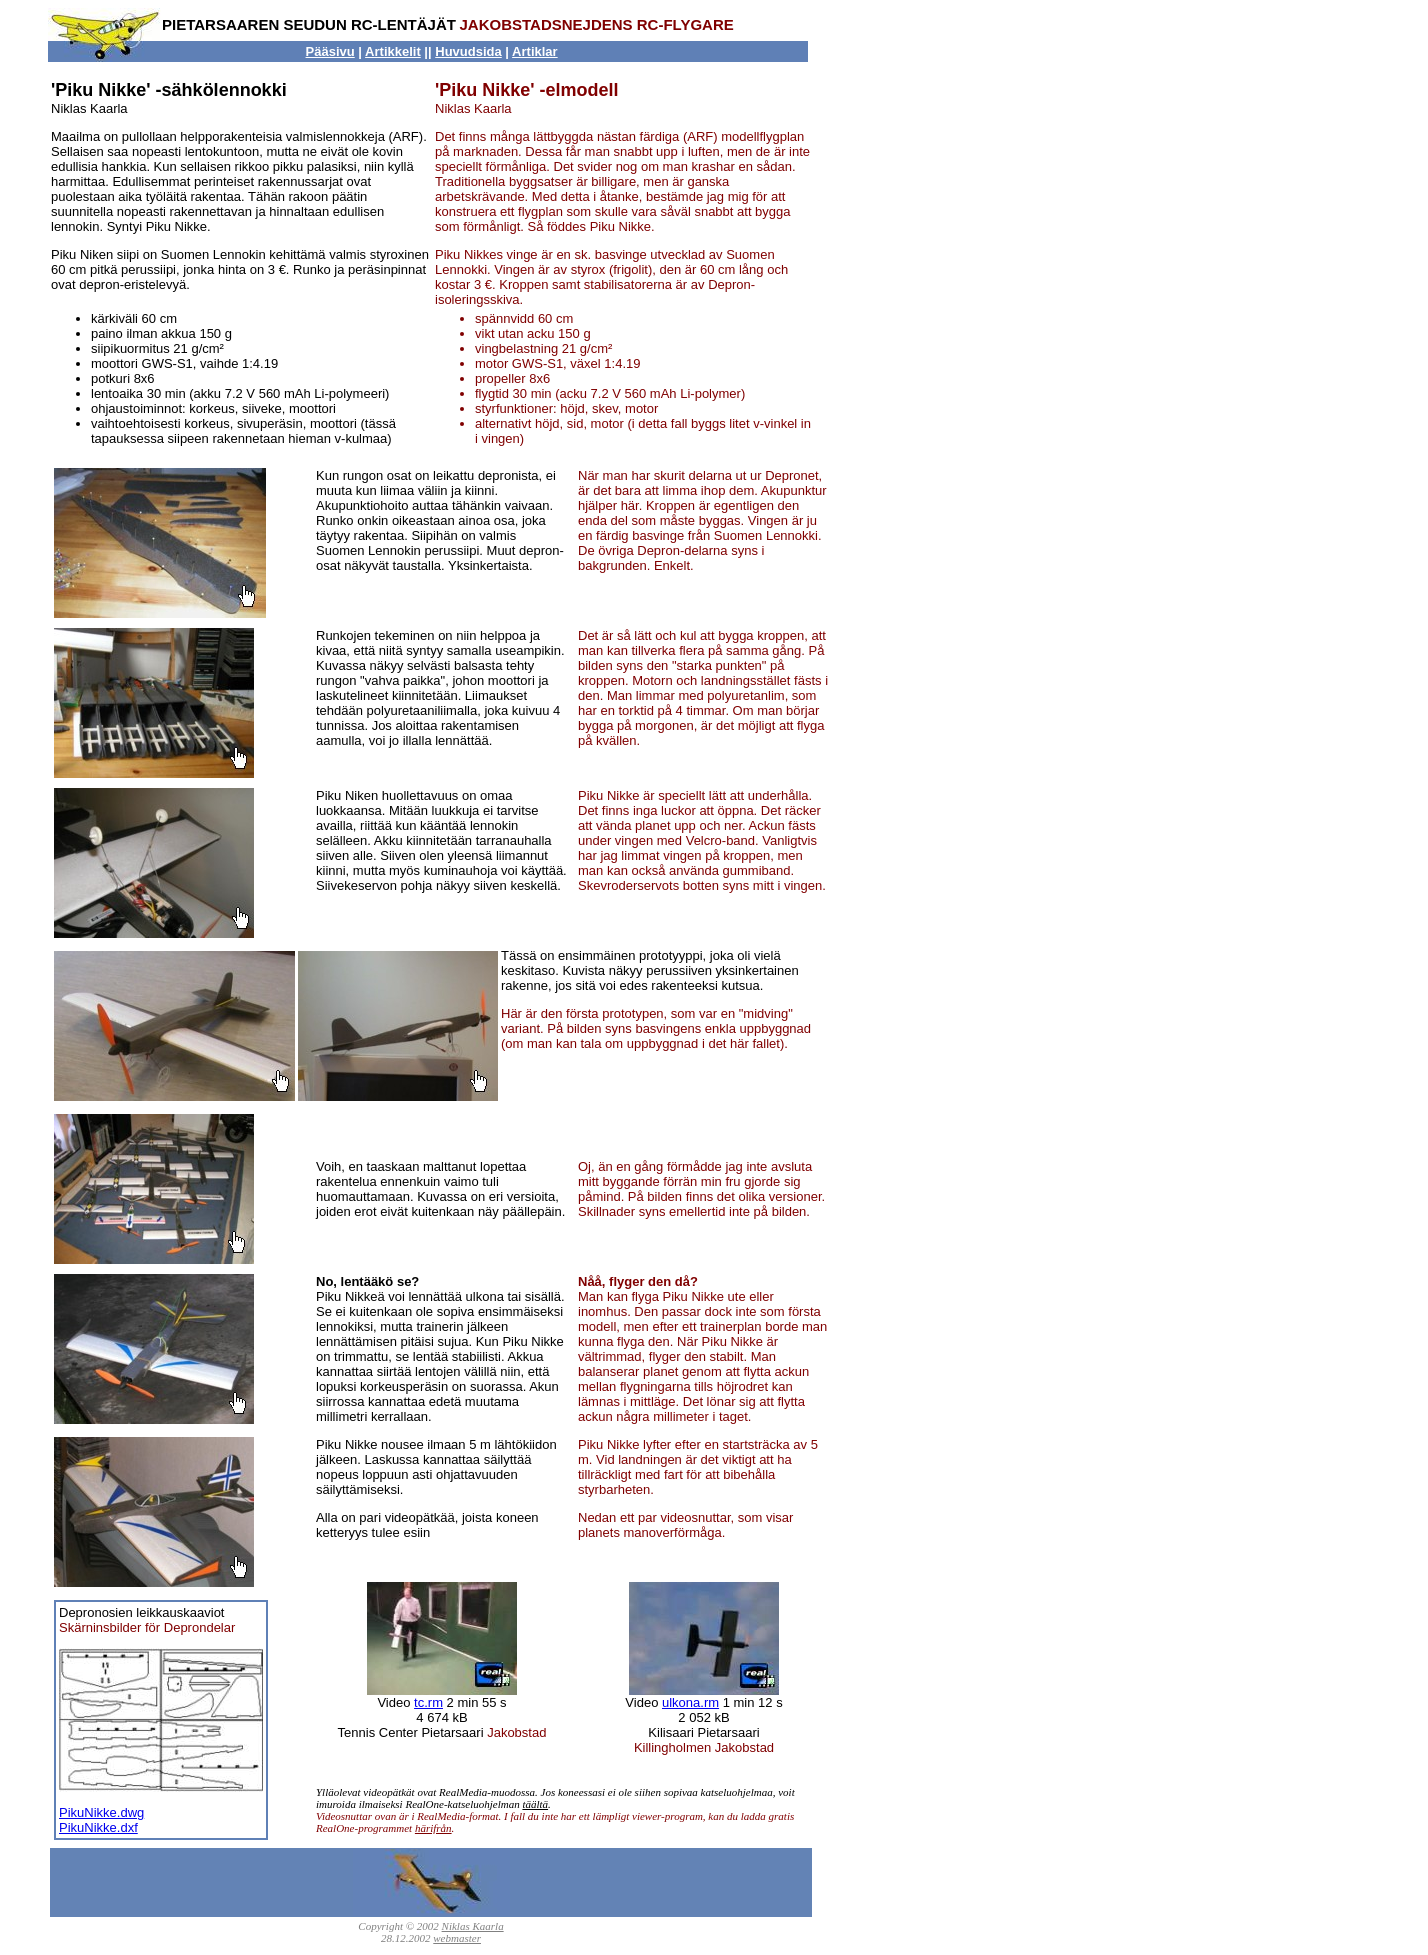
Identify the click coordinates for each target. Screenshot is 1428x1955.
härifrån (433, 1828)
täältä (535, 1804)
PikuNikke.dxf (98, 1827)
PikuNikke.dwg (101, 1812)
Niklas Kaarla (473, 1926)
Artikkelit (393, 51)
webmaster (457, 1938)
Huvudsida (468, 51)
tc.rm (428, 1702)
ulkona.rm (690, 1702)
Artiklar (535, 51)
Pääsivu (330, 51)
